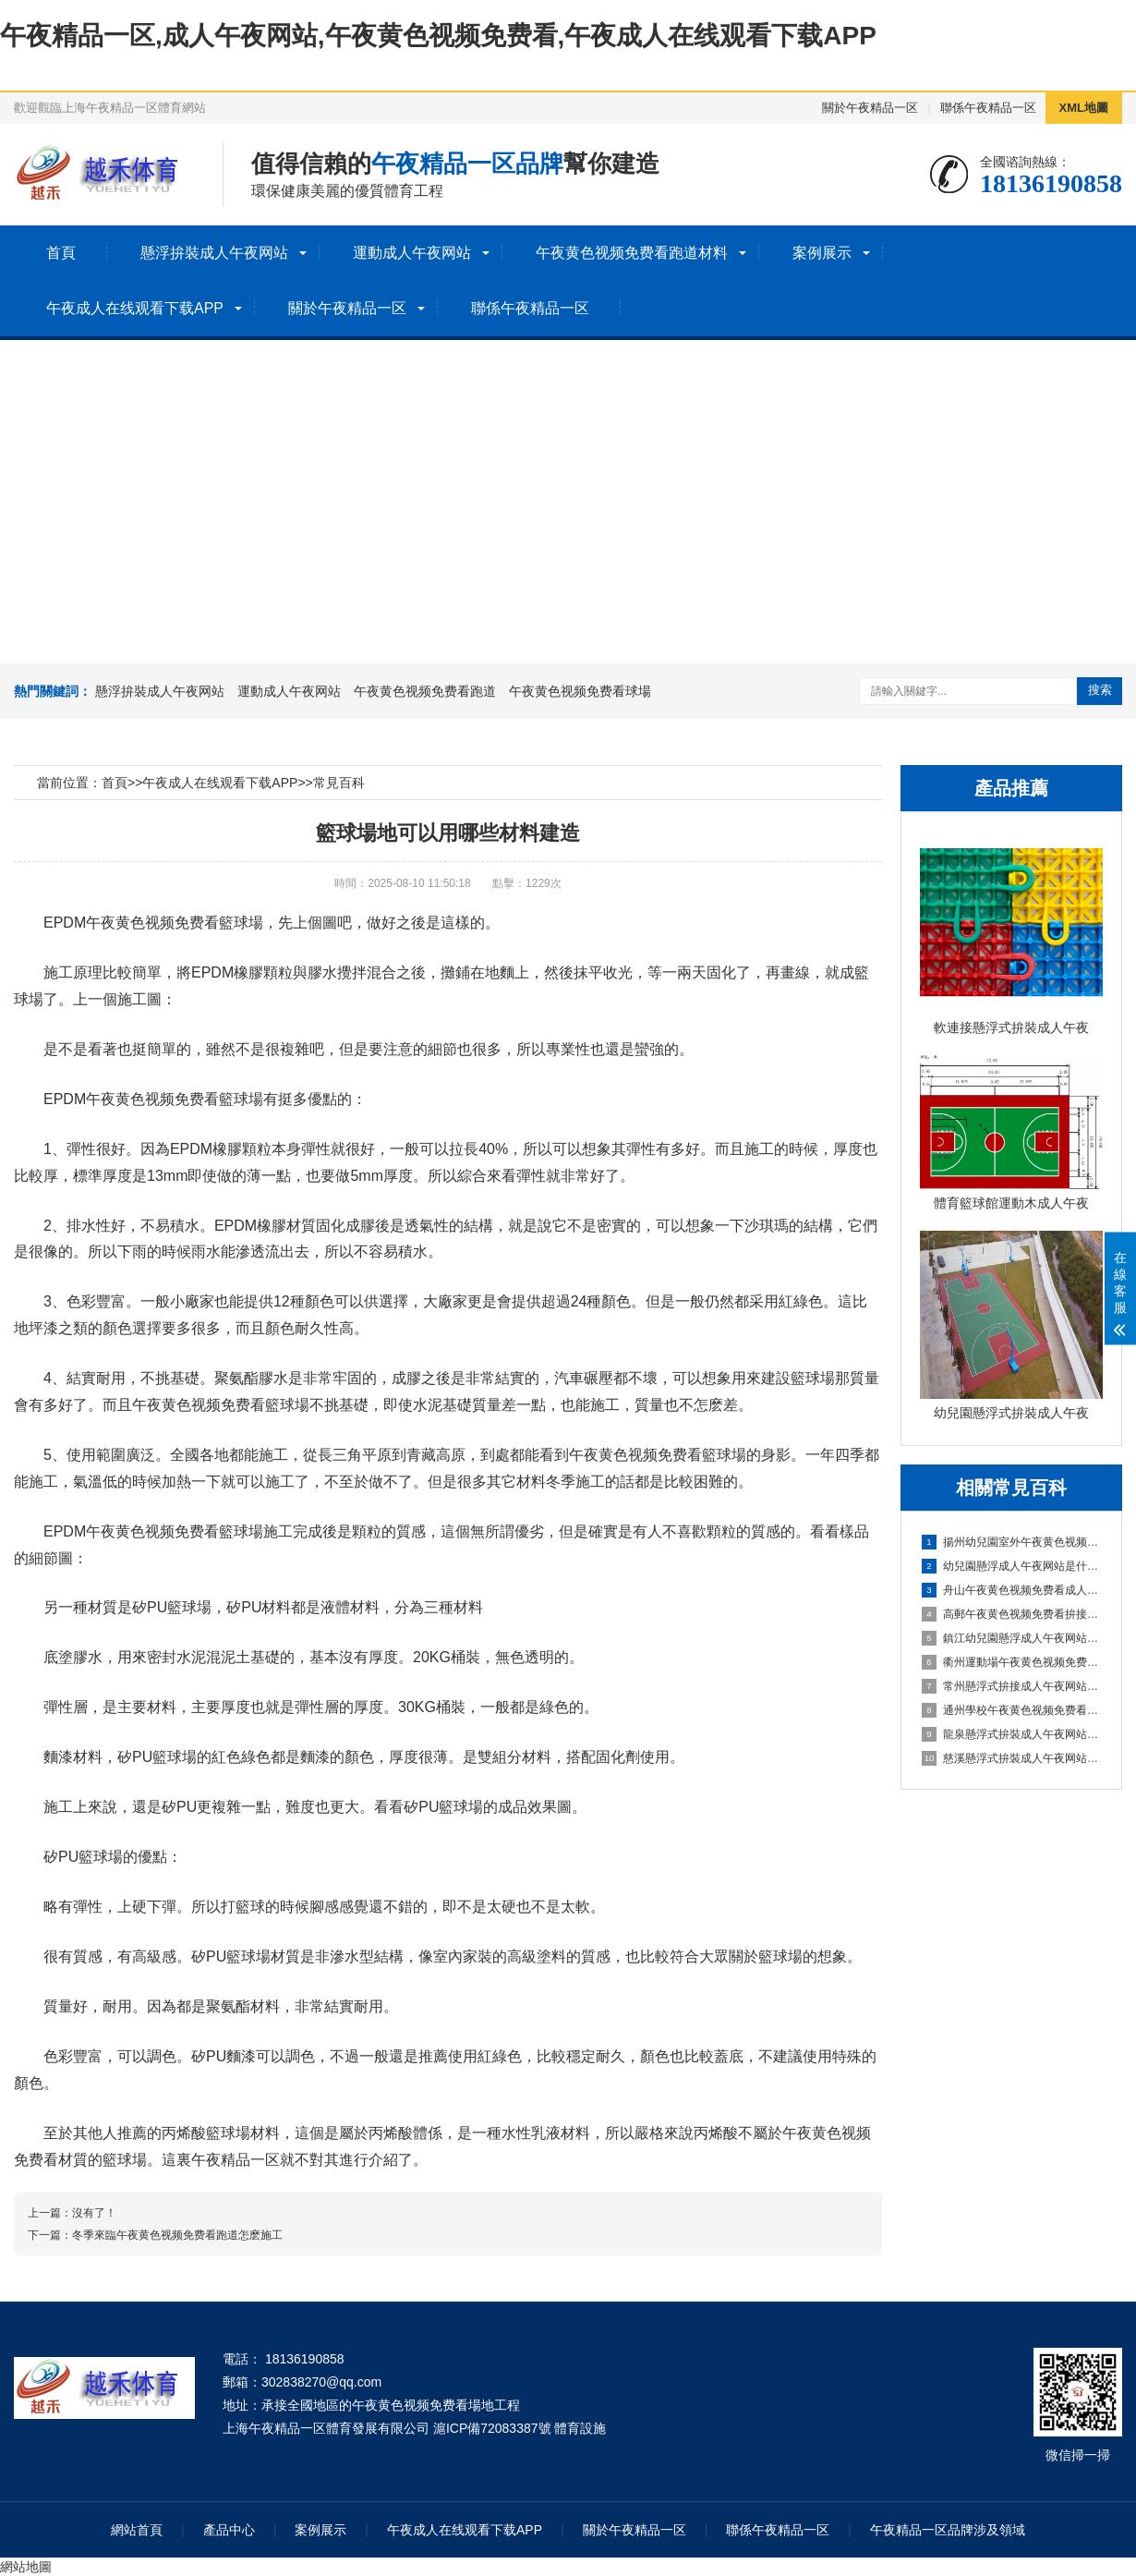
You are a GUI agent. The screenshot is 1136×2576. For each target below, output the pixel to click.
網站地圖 (26, 2566)
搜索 (1100, 690)
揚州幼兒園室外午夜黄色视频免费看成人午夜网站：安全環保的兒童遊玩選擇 (1012, 1542)
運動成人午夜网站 (412, 253)
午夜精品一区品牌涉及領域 (947, 2529)
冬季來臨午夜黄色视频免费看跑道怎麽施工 (177, 2235)
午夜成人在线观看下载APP (135, 308)
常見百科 (339, 782)
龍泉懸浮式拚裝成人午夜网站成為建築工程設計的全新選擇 (1012, 1734)
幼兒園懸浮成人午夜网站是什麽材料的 (1012, 1566)
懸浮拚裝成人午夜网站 (214, 253)
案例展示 (822, 253)
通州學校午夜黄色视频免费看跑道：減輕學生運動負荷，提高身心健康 (1012, 1710)
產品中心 (229, 2529)
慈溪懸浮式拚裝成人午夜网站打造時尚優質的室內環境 (1012, 1758)
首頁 (61, 253)
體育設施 (580, 2428)
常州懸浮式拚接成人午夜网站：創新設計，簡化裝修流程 (1012, 1686)
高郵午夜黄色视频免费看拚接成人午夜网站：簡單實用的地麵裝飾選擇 (1012, 1614)
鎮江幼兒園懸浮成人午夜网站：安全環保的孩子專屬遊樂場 (1012, 1638)
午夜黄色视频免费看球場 (580, 691)
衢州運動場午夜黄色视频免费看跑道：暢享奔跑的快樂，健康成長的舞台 (1012, 1662)
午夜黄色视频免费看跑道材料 (632, 253)
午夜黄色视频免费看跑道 (425, 691)
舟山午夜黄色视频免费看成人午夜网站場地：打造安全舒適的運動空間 (1012, 1590)
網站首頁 (137, 2529)
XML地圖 (1083, 108)
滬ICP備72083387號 (492, 2428)
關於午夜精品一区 (870, 108)
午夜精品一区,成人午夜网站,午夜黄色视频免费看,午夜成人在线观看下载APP (438, 35)
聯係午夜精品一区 (988, 108)
